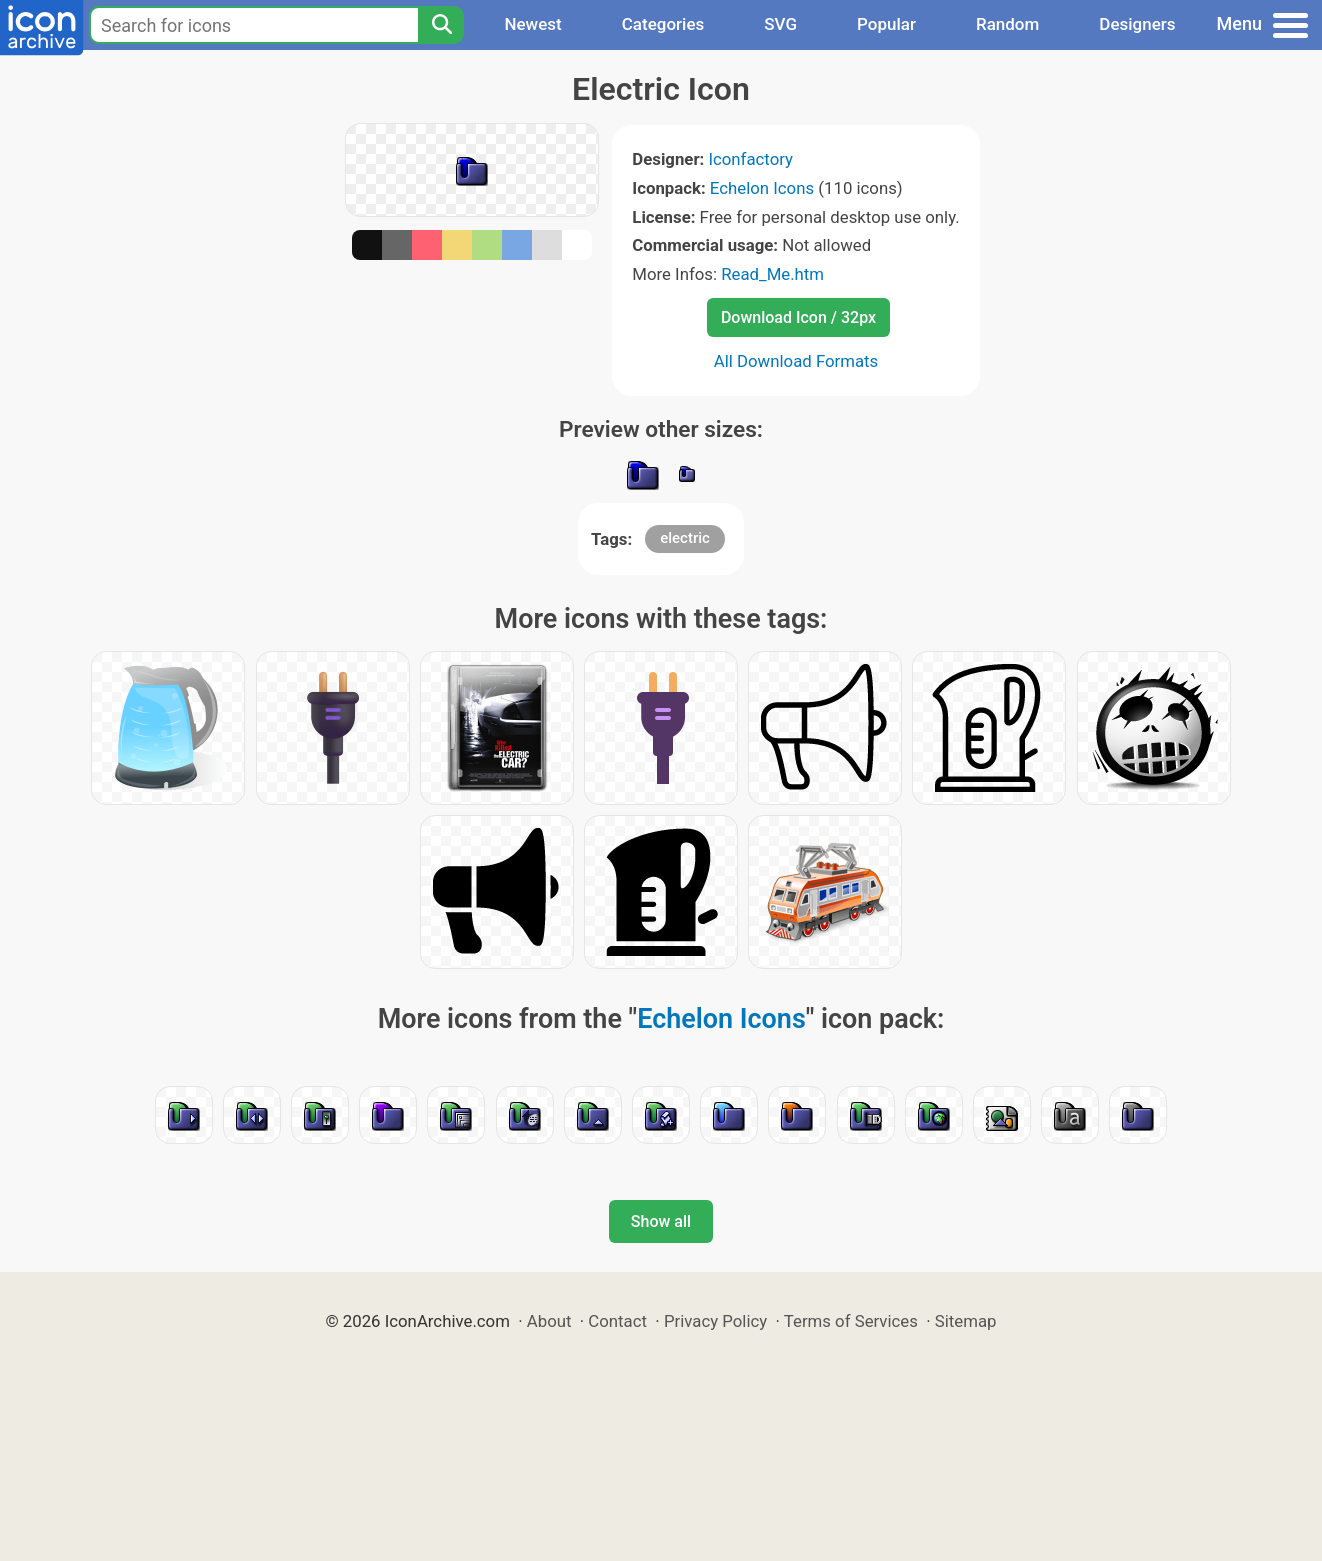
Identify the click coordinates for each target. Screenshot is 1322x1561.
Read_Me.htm (772, 274)
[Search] (441, 25)
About (549, 1321)
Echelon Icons (762, 188)
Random (1007, 24)
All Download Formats (796, 361)
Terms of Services (851, 1321)
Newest (532, 24)
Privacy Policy (715, 1321)
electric (685, 538)
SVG (780, 24)
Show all (661, 1221)
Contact (617, 1321)
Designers (1137, 24)
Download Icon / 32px (798, 317)
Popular (886, 24)
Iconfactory (750, 159)
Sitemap (966, 1321)
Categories (663, 24)
